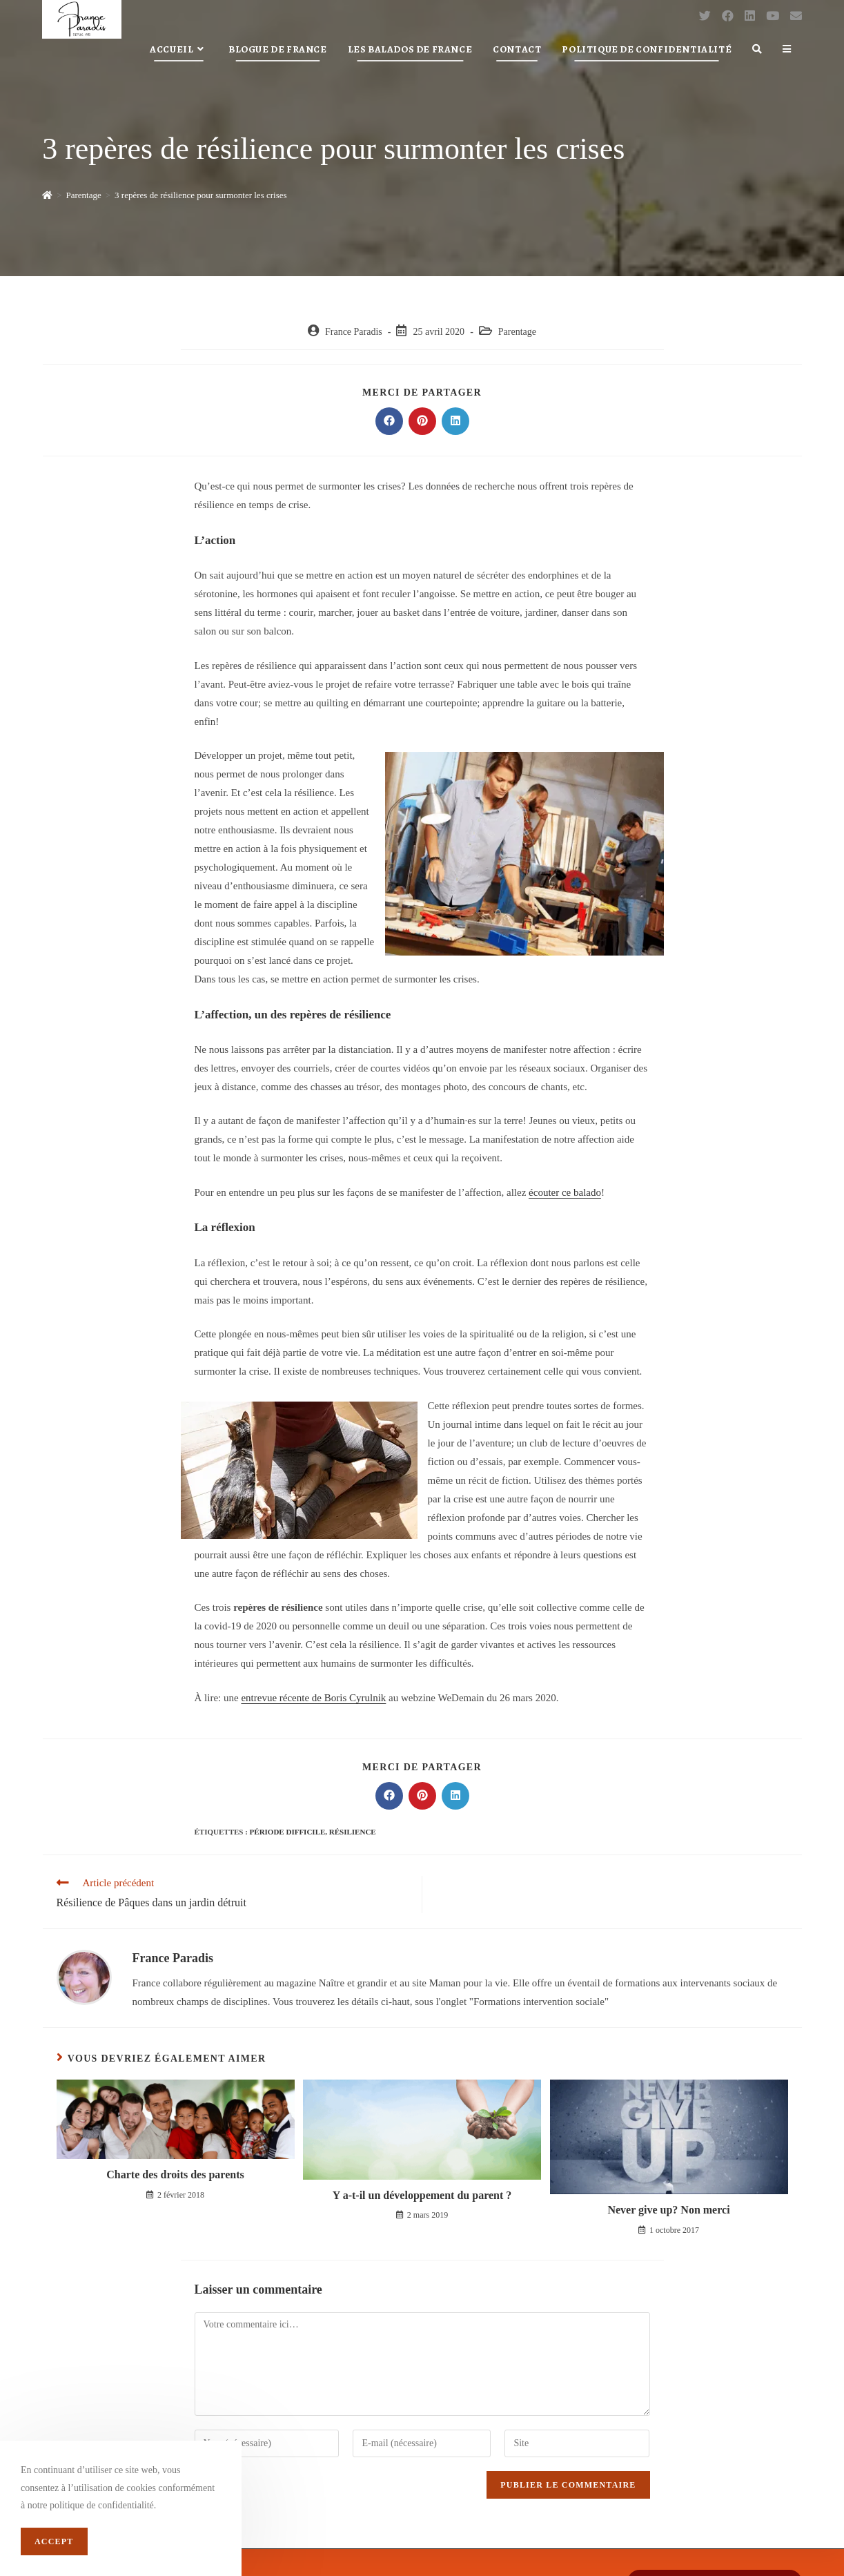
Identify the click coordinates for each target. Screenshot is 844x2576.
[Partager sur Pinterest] (422, 421)
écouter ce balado (565, 1192)
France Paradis (353, 332)
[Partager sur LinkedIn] (455, 421)
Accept (54, 2541)
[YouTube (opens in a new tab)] (772, 16)
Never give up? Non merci (668, 2210)
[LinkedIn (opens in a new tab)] (749, 16)
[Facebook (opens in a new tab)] (727, 16)
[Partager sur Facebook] (389, 421)
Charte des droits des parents (175, 2174)
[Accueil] (47, 195)
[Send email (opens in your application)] (796, 16)
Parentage (517, 332)
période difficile (288, 1832)
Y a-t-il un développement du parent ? (422, 2195)
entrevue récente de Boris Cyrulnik (313, 1697)
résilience (352, 1832)
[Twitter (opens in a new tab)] (705, 16)
